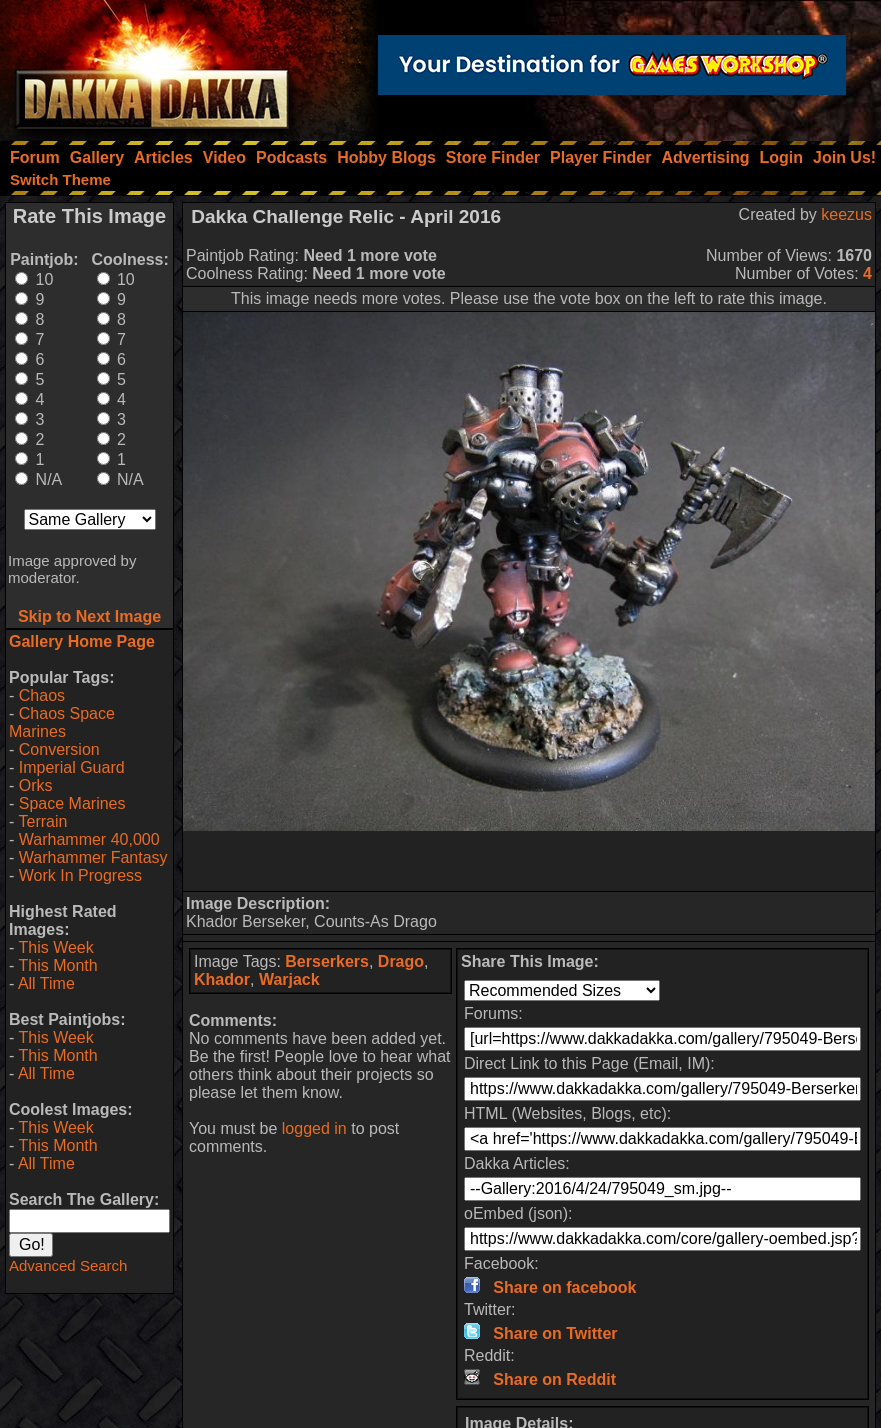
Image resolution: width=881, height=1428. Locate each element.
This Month (57, 965)
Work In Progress (80, 875)
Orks (36, 785)
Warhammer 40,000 (89, 839)
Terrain (42, 821)
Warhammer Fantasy (93, 857)
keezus (846, 214)
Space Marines (72, 803)
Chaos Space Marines (62, 722)
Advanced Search (68, 1265)
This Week (55, 947)
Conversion (59, 749)
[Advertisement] (529, 861)
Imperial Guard (72, 767)
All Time (46, 983)
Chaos (42, 695)
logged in (314, 1128)
